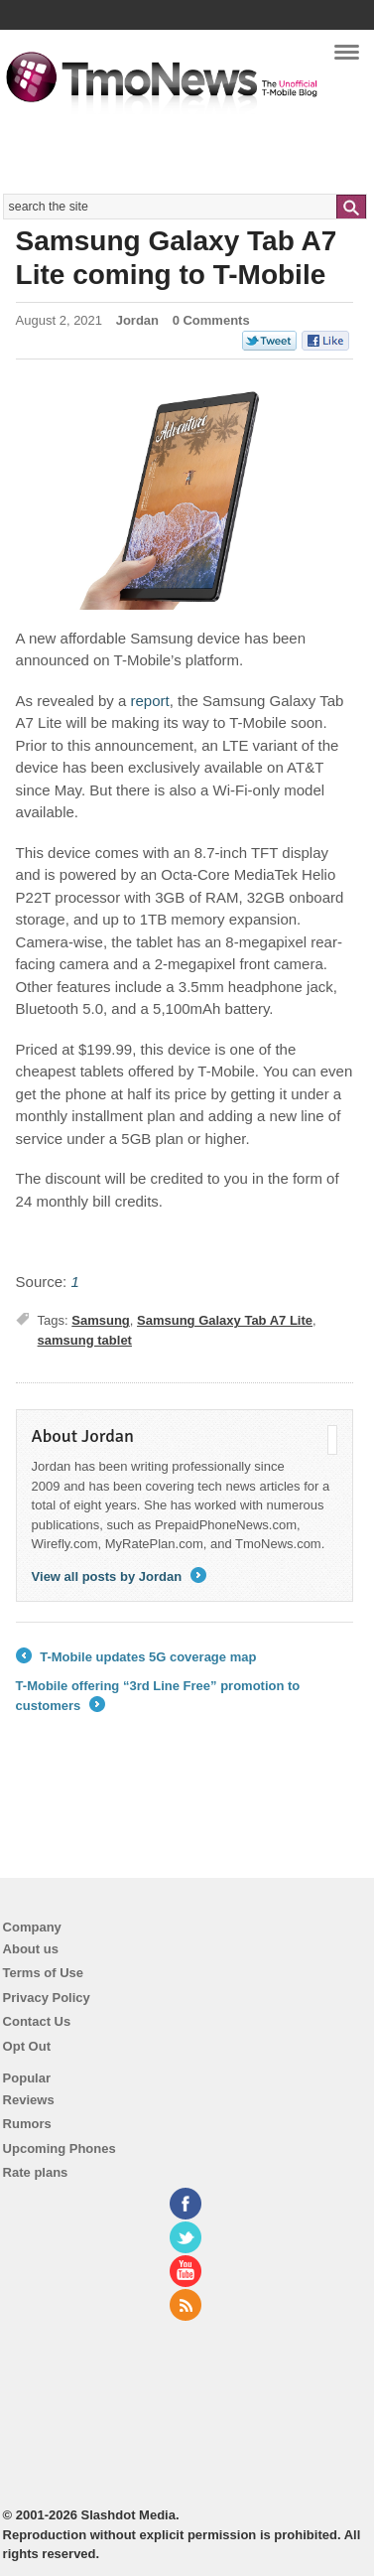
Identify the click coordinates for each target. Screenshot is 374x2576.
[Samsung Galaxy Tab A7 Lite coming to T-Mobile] (150, 700)
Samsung (100, 1320)
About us (31, 1948)
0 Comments (211, 320)
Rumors (27, 2123)
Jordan (137, 320)
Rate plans (35, 2172)
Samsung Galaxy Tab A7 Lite (224, 1320)
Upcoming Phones (59, 2148)
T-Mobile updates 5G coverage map (136, 1657)
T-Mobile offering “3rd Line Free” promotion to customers (158, 1696)
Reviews (29, 2099)
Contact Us (37, 2021)
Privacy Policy (46, 1997)
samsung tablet (85, 1340)
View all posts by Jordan (119, 1576)
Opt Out (27, 2046)
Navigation (346, 59)
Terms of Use (43, 1972)
